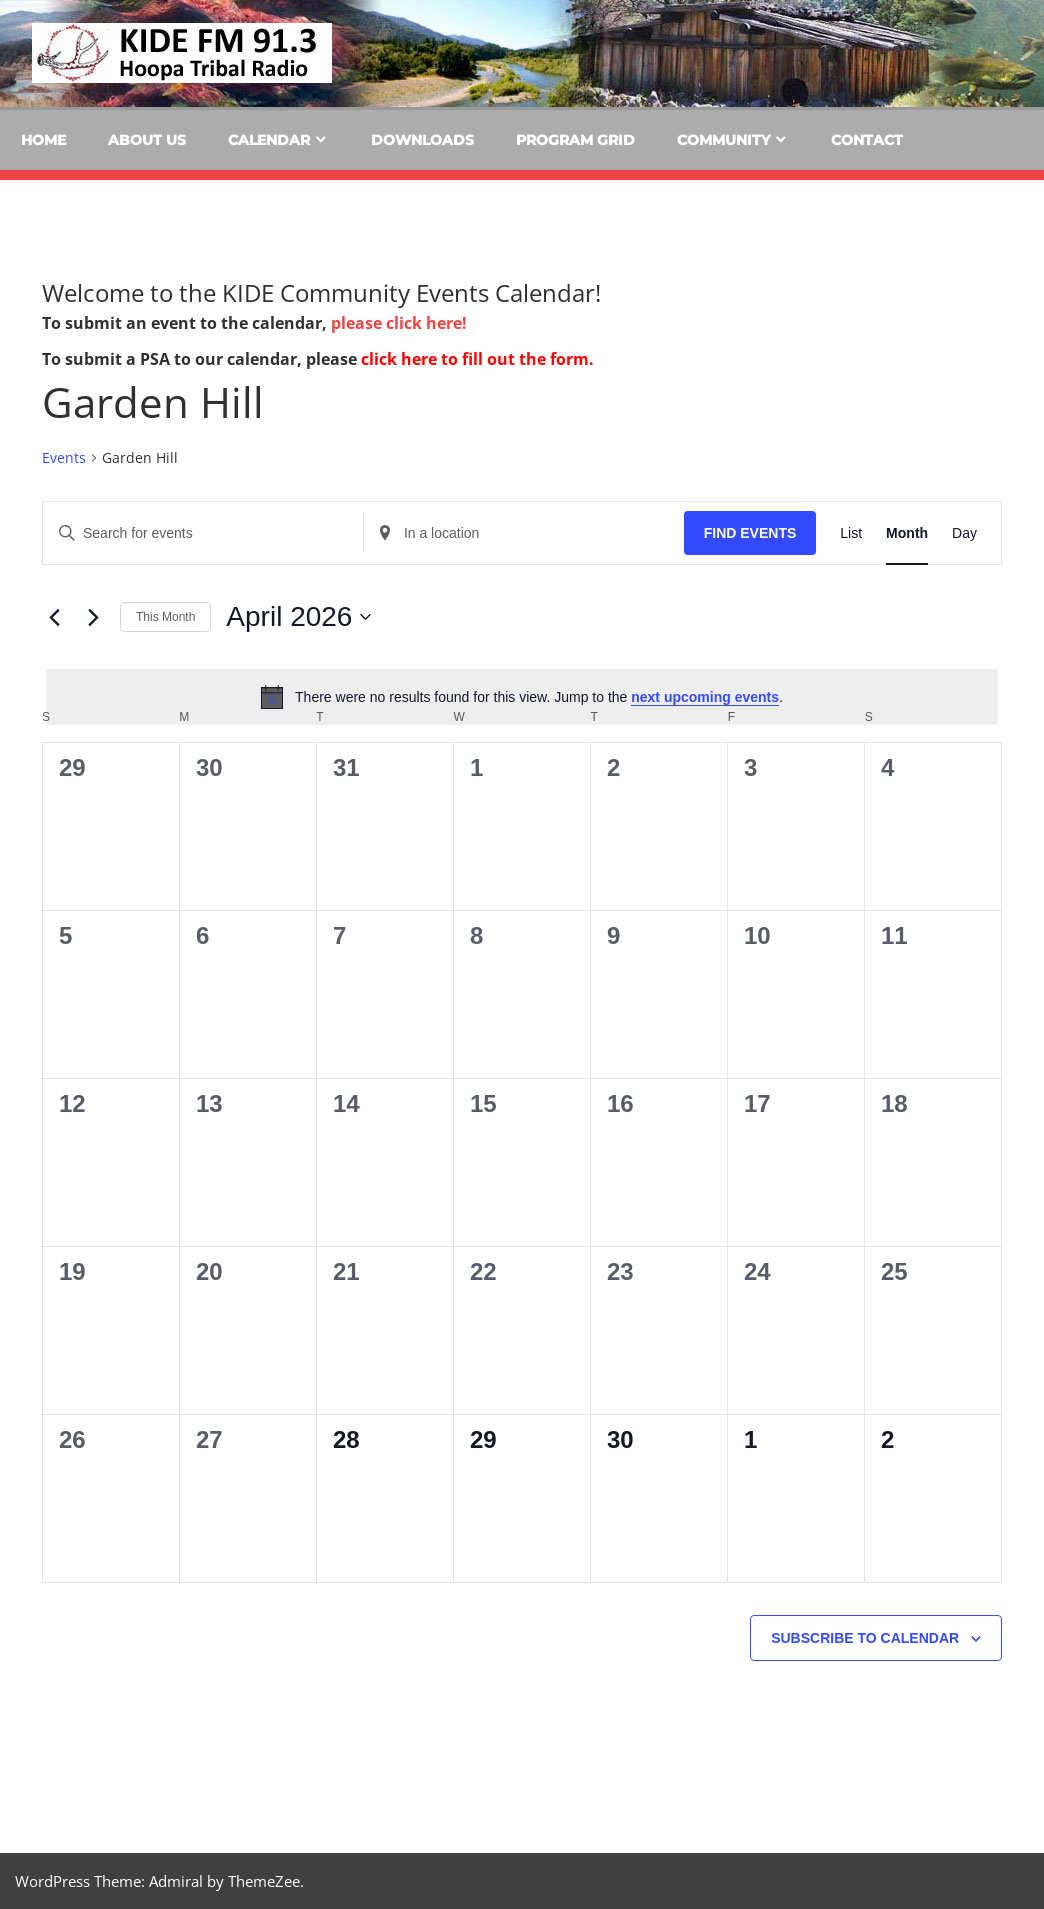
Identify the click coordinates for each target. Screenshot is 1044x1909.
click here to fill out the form (475, 359)
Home (43, 140)
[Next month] (93, 617)
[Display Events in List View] (851, 533)
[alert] (522, 697)
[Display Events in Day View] (964, 533)
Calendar (269, 140)
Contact (867, 140)
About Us (147, 140)
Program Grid (575, 140)
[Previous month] (54, 617)
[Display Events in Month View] (907, 533)
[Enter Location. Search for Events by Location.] (524, 533)
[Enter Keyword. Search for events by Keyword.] (203, 533)
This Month (165, 617)
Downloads (422, 140)
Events (64, 457)
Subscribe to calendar (865, 1638)
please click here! (399, 323)
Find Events (750, 533)
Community (723, 140)
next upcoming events (705, 697)
